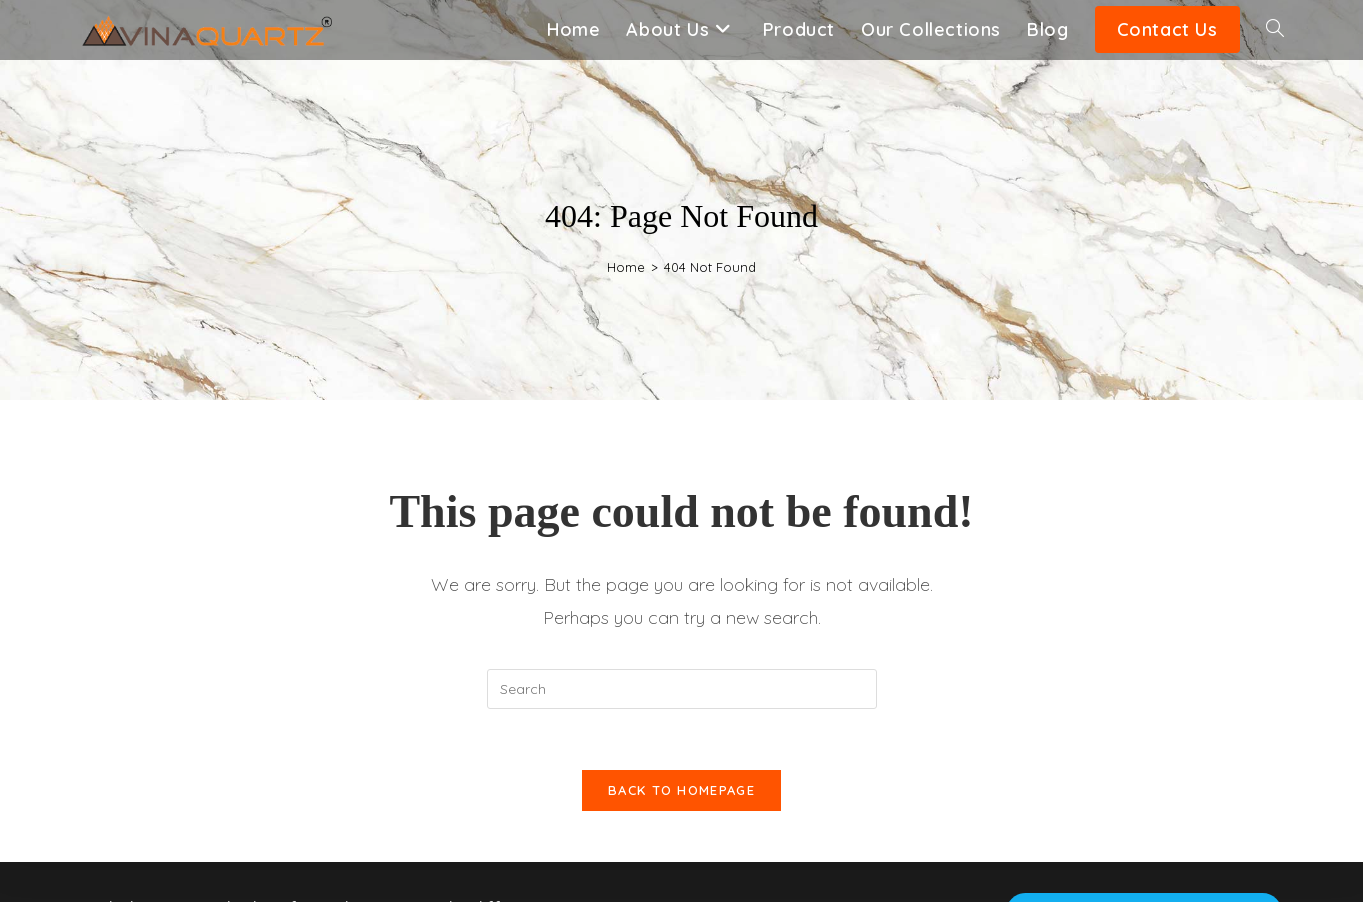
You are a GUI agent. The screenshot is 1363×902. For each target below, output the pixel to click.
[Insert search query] (682, 689)
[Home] (626, 267)
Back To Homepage (681, 790)
